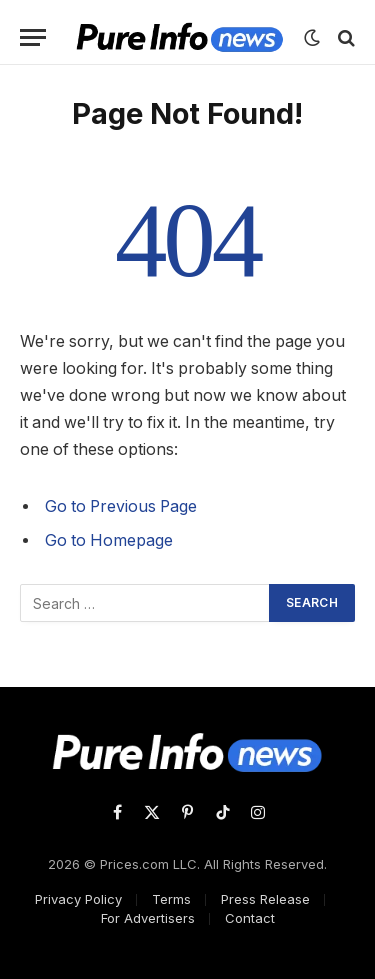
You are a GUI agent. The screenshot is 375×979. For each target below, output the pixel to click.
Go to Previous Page (121, 506)
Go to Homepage (109, 540)
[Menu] (33, 37)
